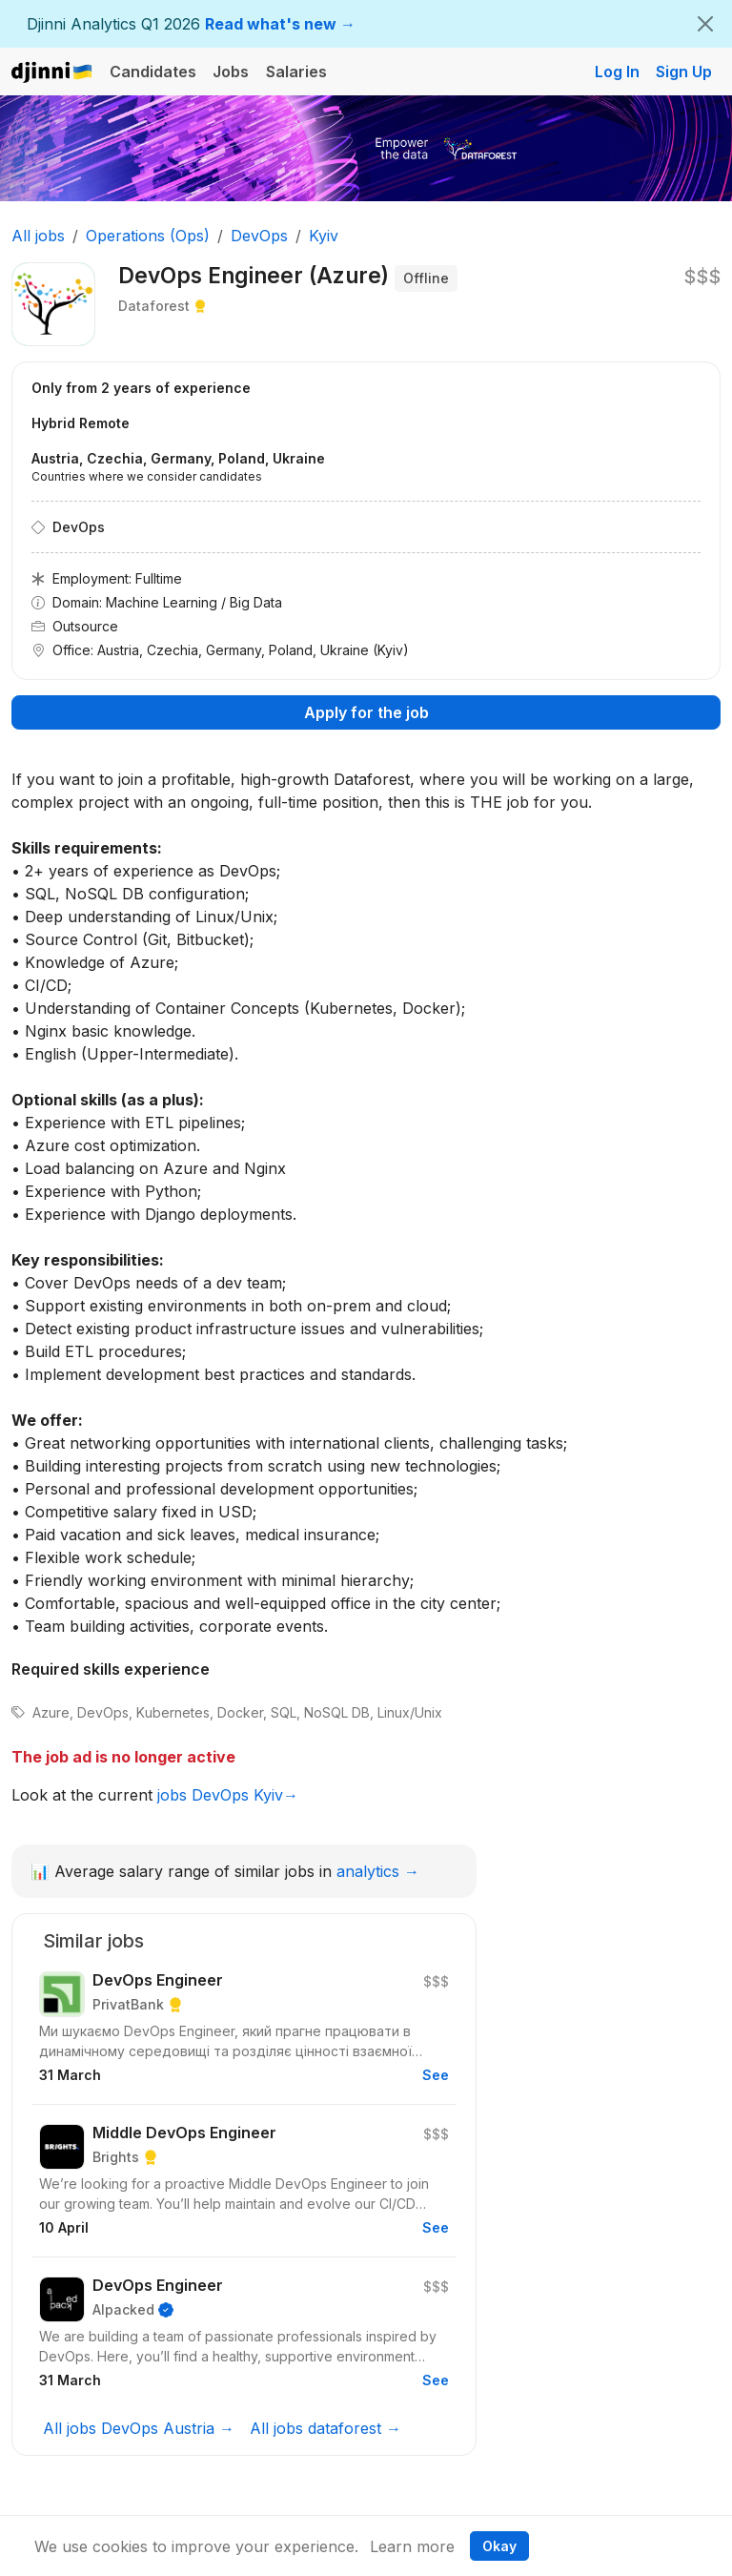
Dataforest (154, 306)
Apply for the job (366, 712)
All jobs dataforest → (325, 2428)
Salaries (296, 71)
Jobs (231, 71)
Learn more (412, 2546)
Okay (499, 2546)
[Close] (705, 23)
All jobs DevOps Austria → (138, 2428)
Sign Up (684, 71)
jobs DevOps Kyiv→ (227, 1794)
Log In (617, 71)
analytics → (377, 1871)
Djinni (52, 73)
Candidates (153, 71)
